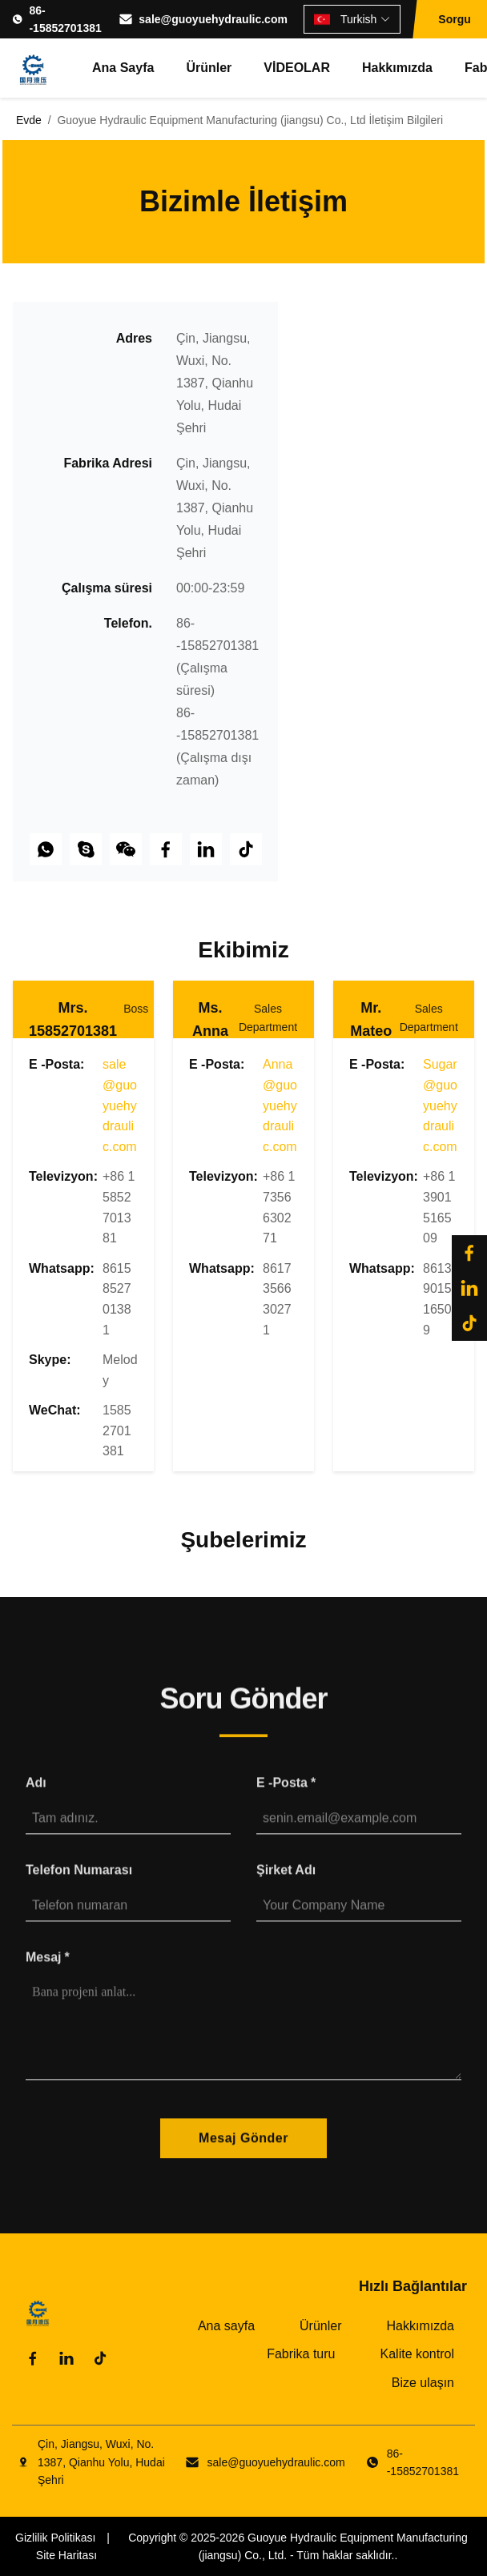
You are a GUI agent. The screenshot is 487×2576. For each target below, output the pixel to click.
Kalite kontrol (417, 2354)
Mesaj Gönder (243, 2152)
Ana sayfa (123, 67)
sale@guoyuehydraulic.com (213, 19)
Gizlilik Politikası (55, 2537)
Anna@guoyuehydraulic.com (280, 1105)
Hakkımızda (397, 67)
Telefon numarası (79, 1884)
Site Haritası (66, 2555)
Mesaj (48, 1970)
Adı (36, 1797)
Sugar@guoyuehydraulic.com (440, 1105)
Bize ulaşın (423, 2382)
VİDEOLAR (297, 67)
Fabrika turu (301, 2354)
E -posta (286, 1797)
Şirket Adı (286, 1884)
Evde (29, 120)
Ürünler (208, 67)
